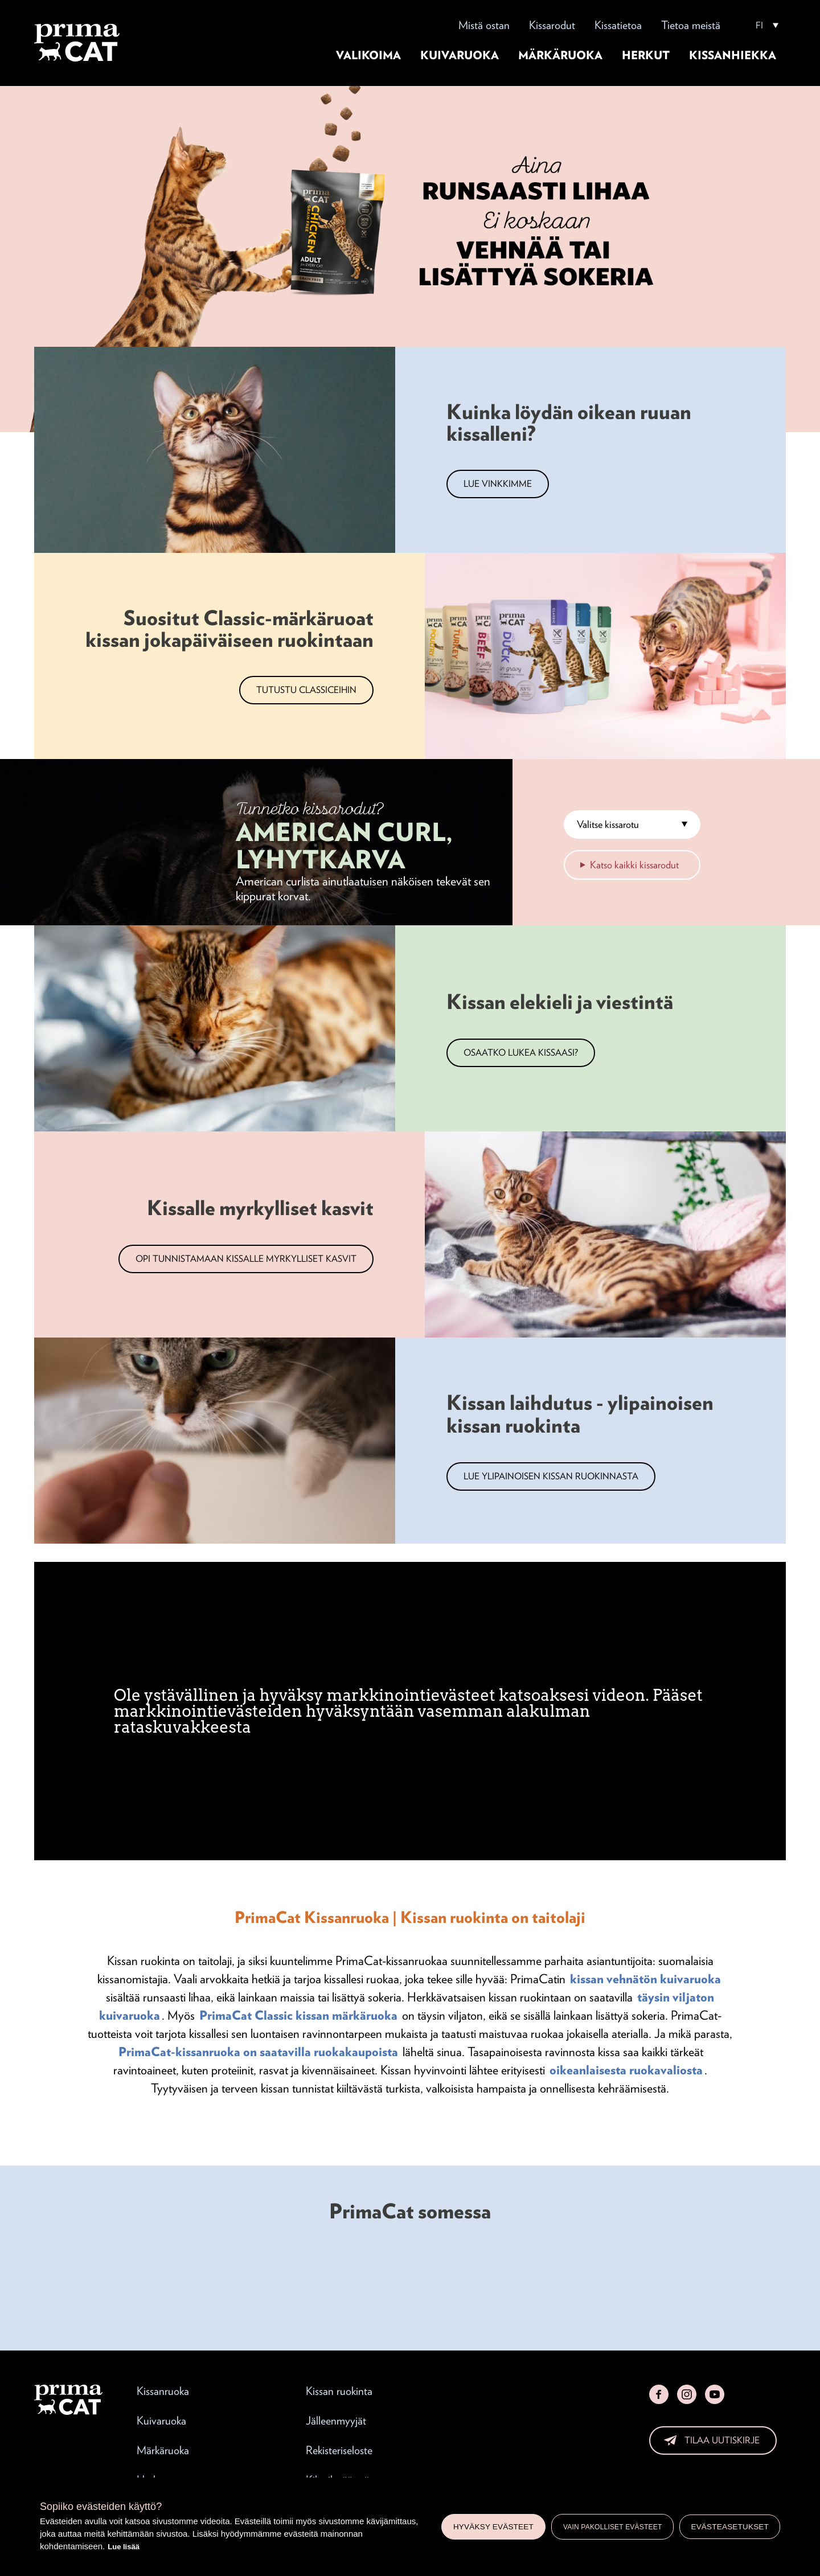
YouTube (714, 2394)
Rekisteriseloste (339, 2450)
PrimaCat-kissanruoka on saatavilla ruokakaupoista (258, 2051)
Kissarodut (552, 25)
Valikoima (368, 55)
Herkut (646, 55)
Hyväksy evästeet (493, 2526)
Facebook (659, 2394)
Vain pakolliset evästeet (612, 2527)
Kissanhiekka (732, 55)
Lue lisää (124, 2546)
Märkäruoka (560, 55)
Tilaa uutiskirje (722, 2440)
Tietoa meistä (690, 25)
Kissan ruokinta (339, 2391)
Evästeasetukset (730, 2526)
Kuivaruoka (459, 55)
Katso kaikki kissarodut (634, 865)
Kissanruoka (163, 2391)
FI (759, 25)
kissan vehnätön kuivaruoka (645, 1978)
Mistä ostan (484, 25)
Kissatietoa (618, 25)
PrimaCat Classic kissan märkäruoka (298, 2015)
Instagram (686, 2394)
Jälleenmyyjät (336, 2420)
